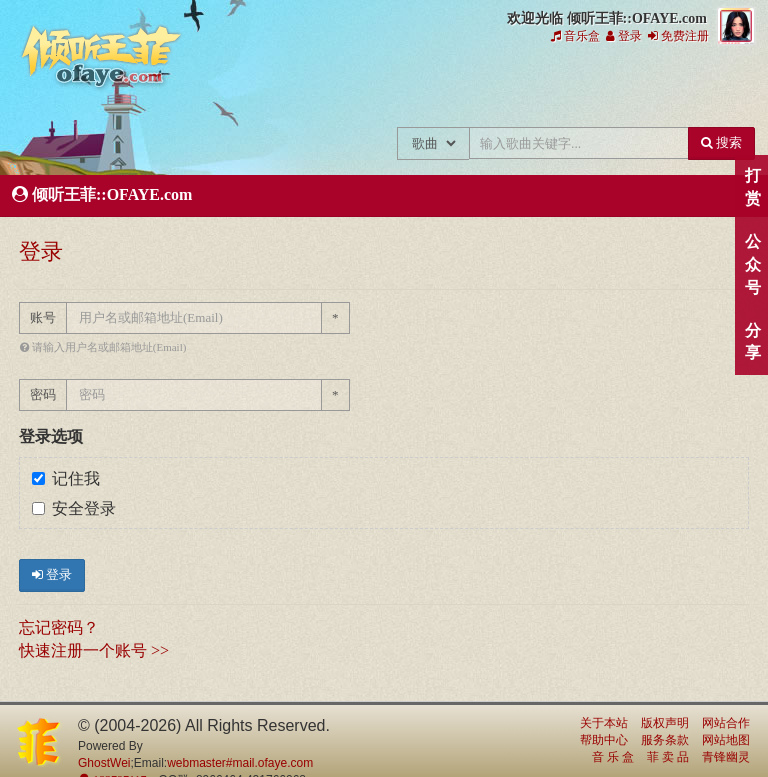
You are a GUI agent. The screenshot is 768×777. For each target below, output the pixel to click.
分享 (752, 342)
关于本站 (604, 723)
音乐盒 (575, 36)
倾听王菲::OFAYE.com (102, 60)
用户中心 (659, 88)
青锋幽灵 (726, 757)
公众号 (752, 264)
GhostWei (104, 763)
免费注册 (678, 36)
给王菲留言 (592, 88)
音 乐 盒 (613, 757)
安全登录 (74, 508)
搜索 (721, 142)
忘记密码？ (59, 627)
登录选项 (51, 436)
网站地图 (726, 740)
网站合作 (726, 723)
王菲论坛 (525, 88)
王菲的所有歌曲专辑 (257, 88)
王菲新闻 (324, 88)
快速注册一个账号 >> (94, 650)
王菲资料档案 (726, 88)
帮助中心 (604, 740)
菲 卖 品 (668, 757)
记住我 (66, 478)
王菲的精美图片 (391, 88)
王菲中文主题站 (190, 88)
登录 (624, 36)
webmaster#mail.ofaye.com (240, 763)
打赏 (752, 187)
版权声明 (665, 723)
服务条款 (665, 740)
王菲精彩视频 (458, 88)
